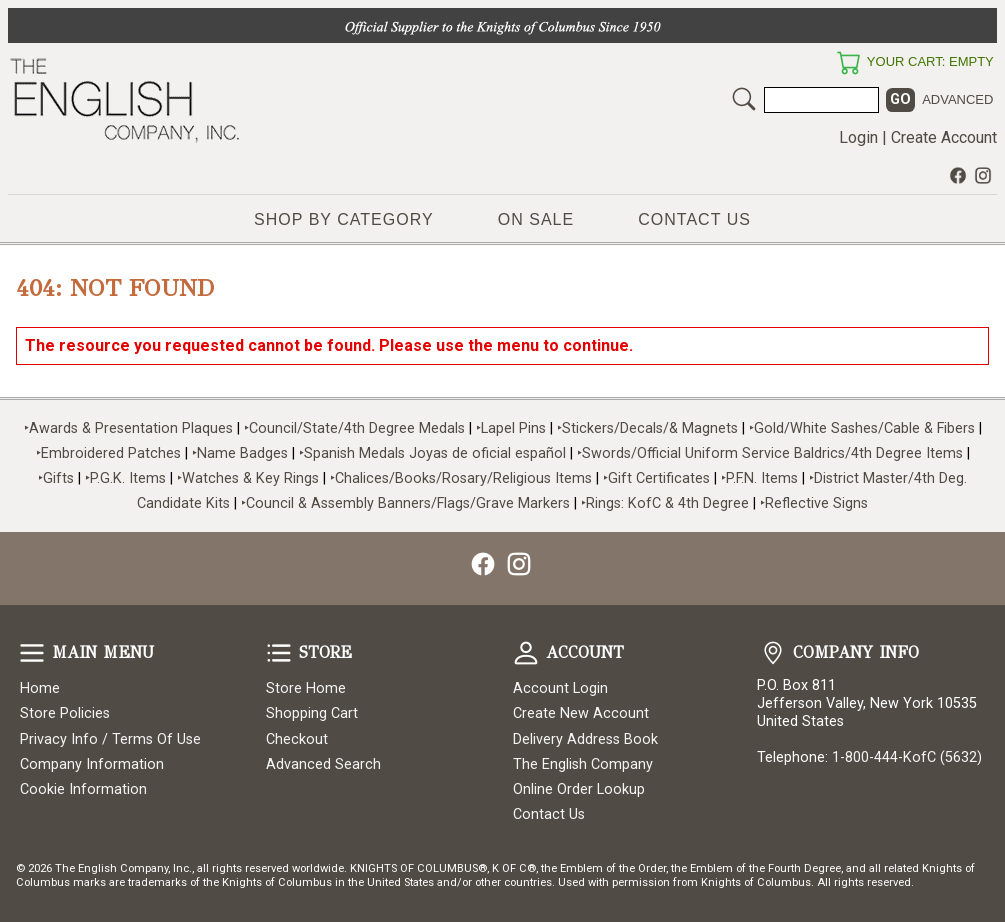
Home (40, 688)
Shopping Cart (312, 713)
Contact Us (694, 219)
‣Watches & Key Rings (248, 478)
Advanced (957, 99)
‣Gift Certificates (656, 478)
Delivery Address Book (585, 739)
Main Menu (32, 653)
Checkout (297, 739)
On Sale (536, 219)
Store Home (306, 688)
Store (279, 653)
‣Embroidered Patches (110, 453)
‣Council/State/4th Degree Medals (354, 428)
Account (526, 653)
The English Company (583, 764)
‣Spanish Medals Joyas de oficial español (432, 453)
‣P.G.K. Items (125, 478)
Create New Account (581, 713)
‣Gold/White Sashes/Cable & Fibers (862, 428)
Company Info (773, 653)
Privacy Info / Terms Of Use (110, 739)
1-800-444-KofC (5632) (907, 757)
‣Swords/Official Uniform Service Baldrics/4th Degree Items (770, 453)
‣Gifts (58, 478)
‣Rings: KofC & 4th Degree (667, 503)
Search (744, 99)
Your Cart (848, 63)
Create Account (944, 137)
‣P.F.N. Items (759, 478)
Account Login (560, 688)
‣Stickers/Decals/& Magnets (647, 428)
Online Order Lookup (579, 789)
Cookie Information (83, 789)
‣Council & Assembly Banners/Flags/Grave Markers (405, 503)
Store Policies (65, 713)
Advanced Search (323, 764)
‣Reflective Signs (814, 503)
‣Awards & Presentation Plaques (128, 428)
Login (858, 137)
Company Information (92, 764)
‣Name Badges (240, 453)
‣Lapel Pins (513, 428)
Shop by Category (344, 219)
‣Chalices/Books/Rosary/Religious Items (461, 478)
